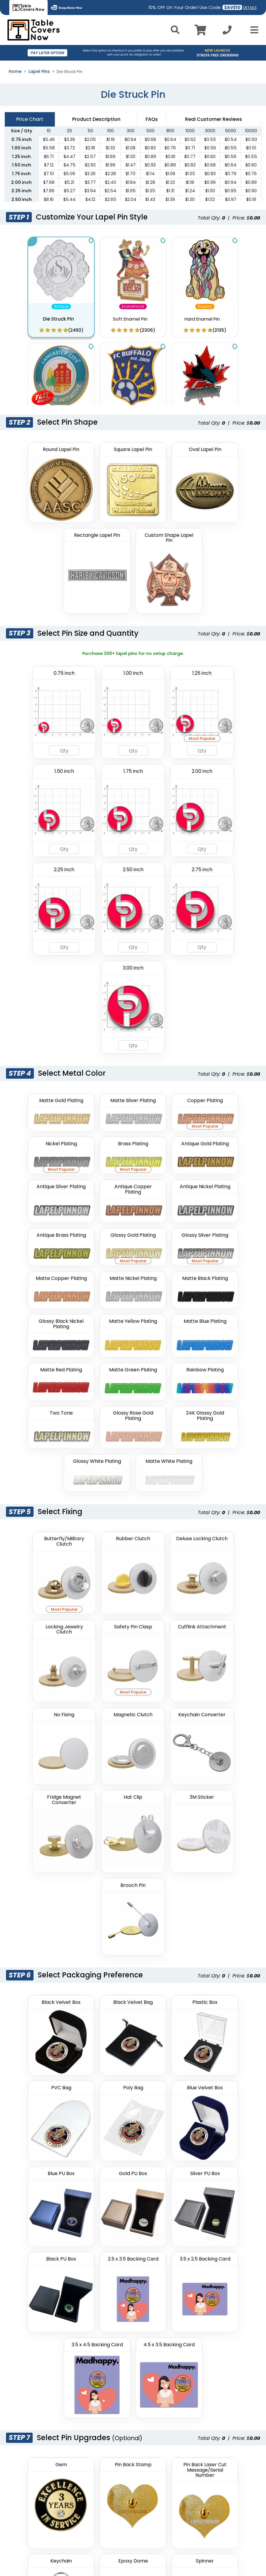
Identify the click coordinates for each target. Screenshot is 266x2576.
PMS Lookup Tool (112, 2400)
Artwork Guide (110, 2459)
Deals (101, 2329)
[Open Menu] (253, 30)
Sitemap (104, 2435)
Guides (102, 2341)
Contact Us (107, 2353)
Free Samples (110, 2388)
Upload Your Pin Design (57, 1911)
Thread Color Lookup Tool (122, 2412)
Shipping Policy (196, 2329)
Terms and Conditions (204, 2318)
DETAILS (250, 7)
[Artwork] (133, 1924)
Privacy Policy (194, 2294)
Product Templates (116, 2377)
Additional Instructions (56, 1975)
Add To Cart (133, 2202)
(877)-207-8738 (42, 2483)
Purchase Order (112, 2365)
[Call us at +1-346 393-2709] (227, 31)
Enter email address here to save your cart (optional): (111, 2173)
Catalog (104, 2423)
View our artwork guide (49, 1962)
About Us (105, 2294)
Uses (100, 2447)
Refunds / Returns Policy (206, 2306)
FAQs (100, 2318)
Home (15, 71)
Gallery (102, 2306)
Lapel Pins (39, 71)
